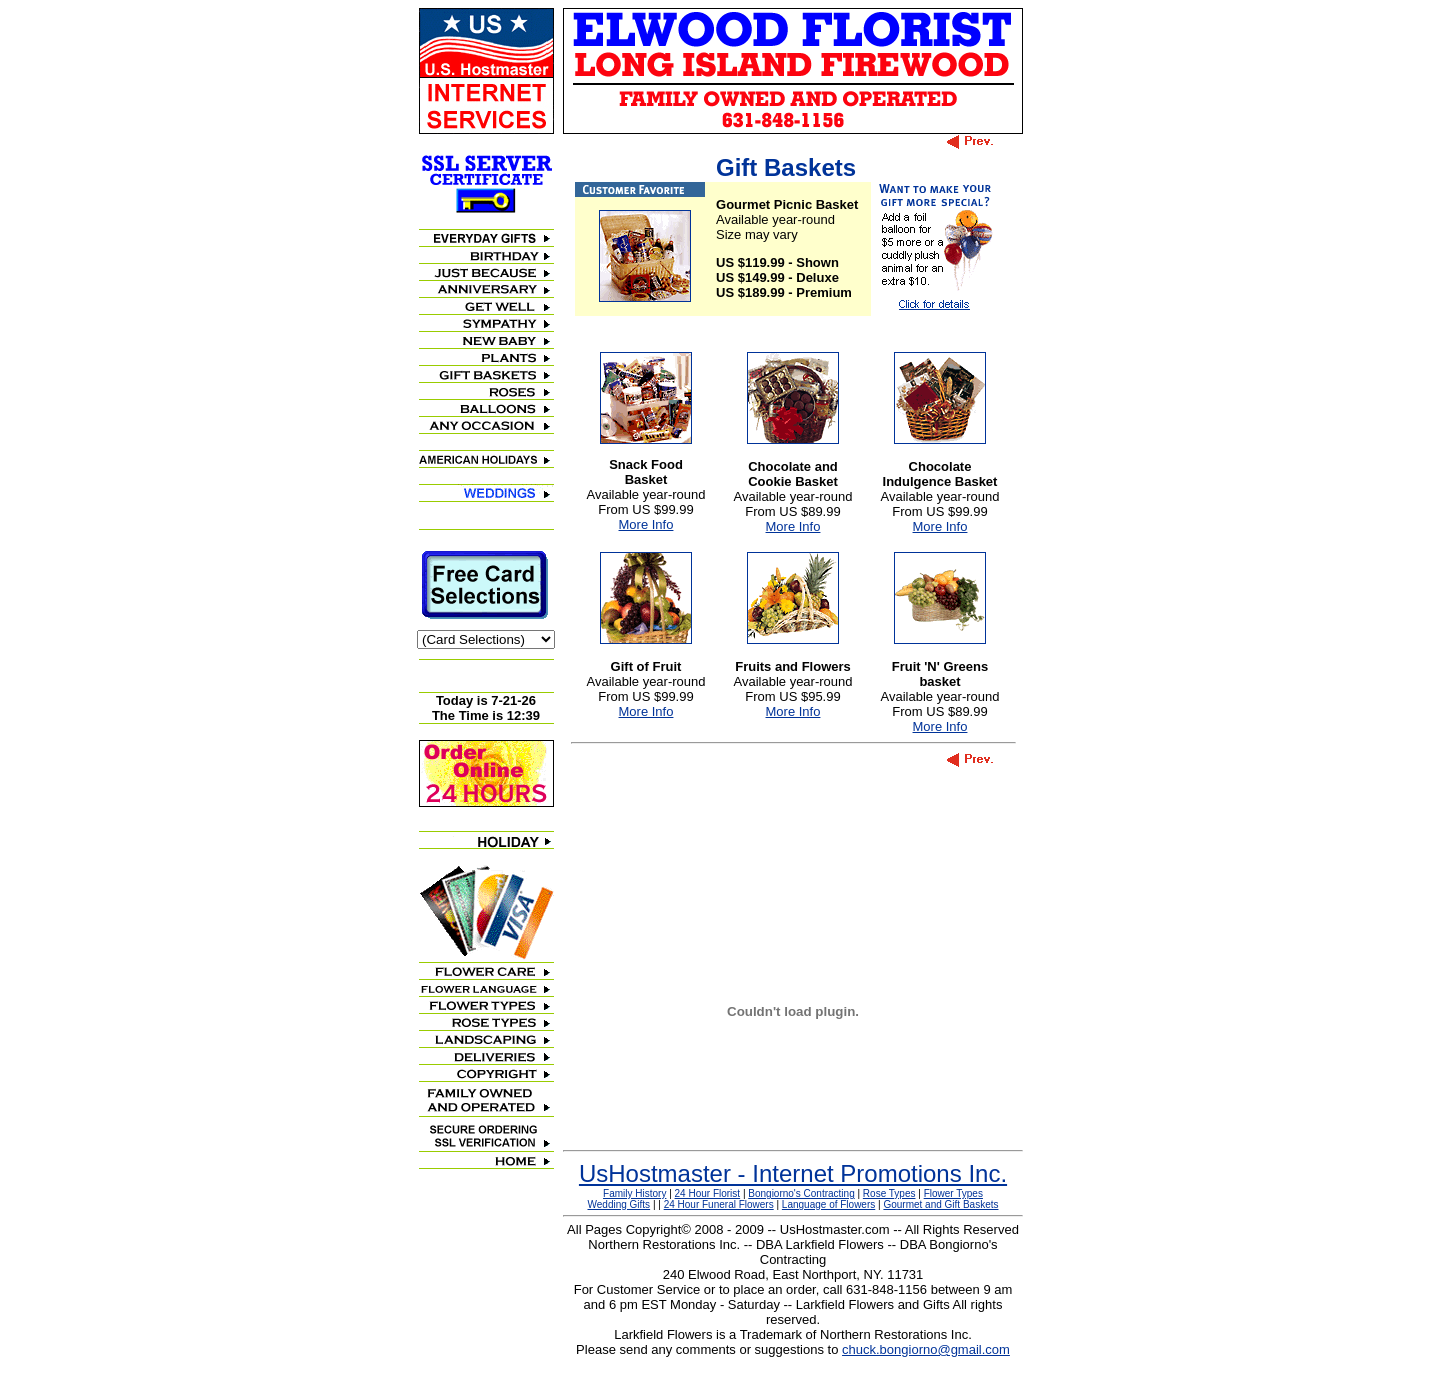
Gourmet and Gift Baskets (940, 1204)
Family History (634, 1193)
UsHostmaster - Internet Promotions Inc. (793, 1173)
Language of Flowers (828, 1204)
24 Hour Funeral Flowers (719, 1204)
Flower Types (953, 1193)
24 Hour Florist (708, 1193)
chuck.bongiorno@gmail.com (926, 1349)
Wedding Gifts (619, 1204)
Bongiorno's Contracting (801, 1193)
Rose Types (889, 1193)
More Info (646, 524)
